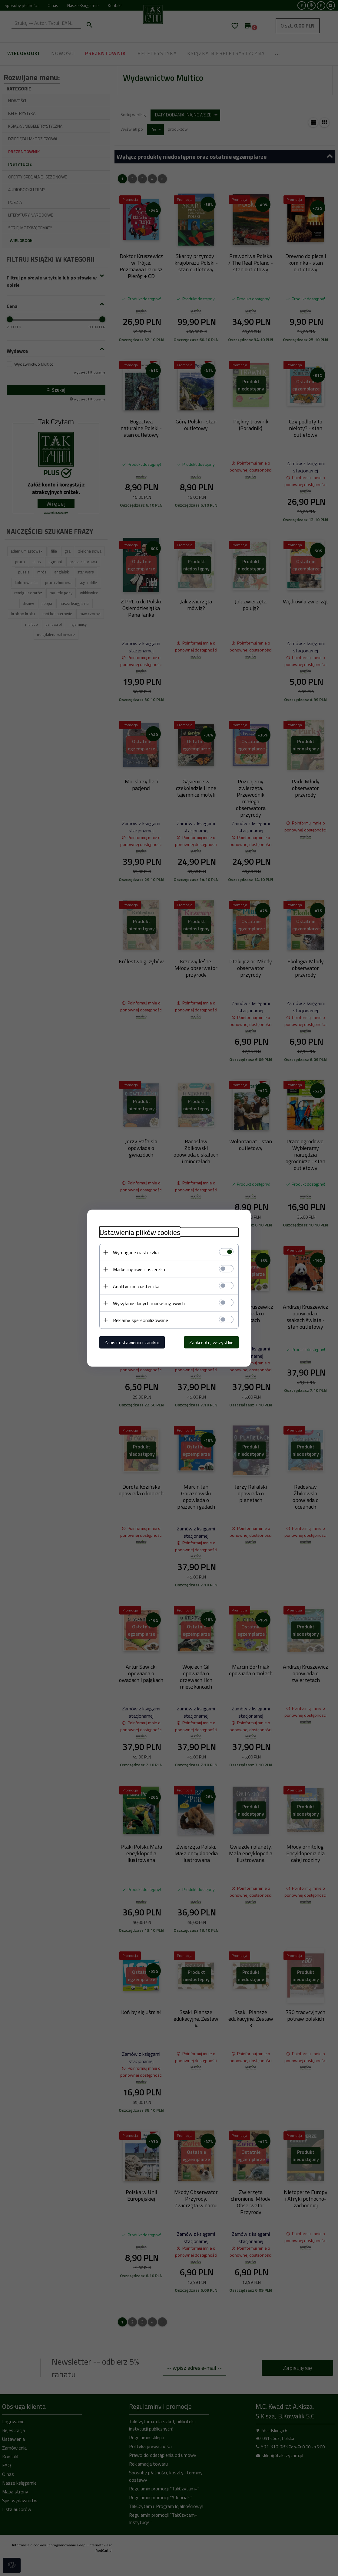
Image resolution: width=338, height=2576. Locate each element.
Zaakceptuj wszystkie (211, 1342)
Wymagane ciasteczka (136, 1252)
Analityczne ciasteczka (136, 1286)
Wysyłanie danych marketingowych (149, 1303)
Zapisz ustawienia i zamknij (132, 1342)
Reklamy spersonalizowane (140, 1320)
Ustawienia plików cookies (139, 1232)
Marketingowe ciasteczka (139, 1269)
